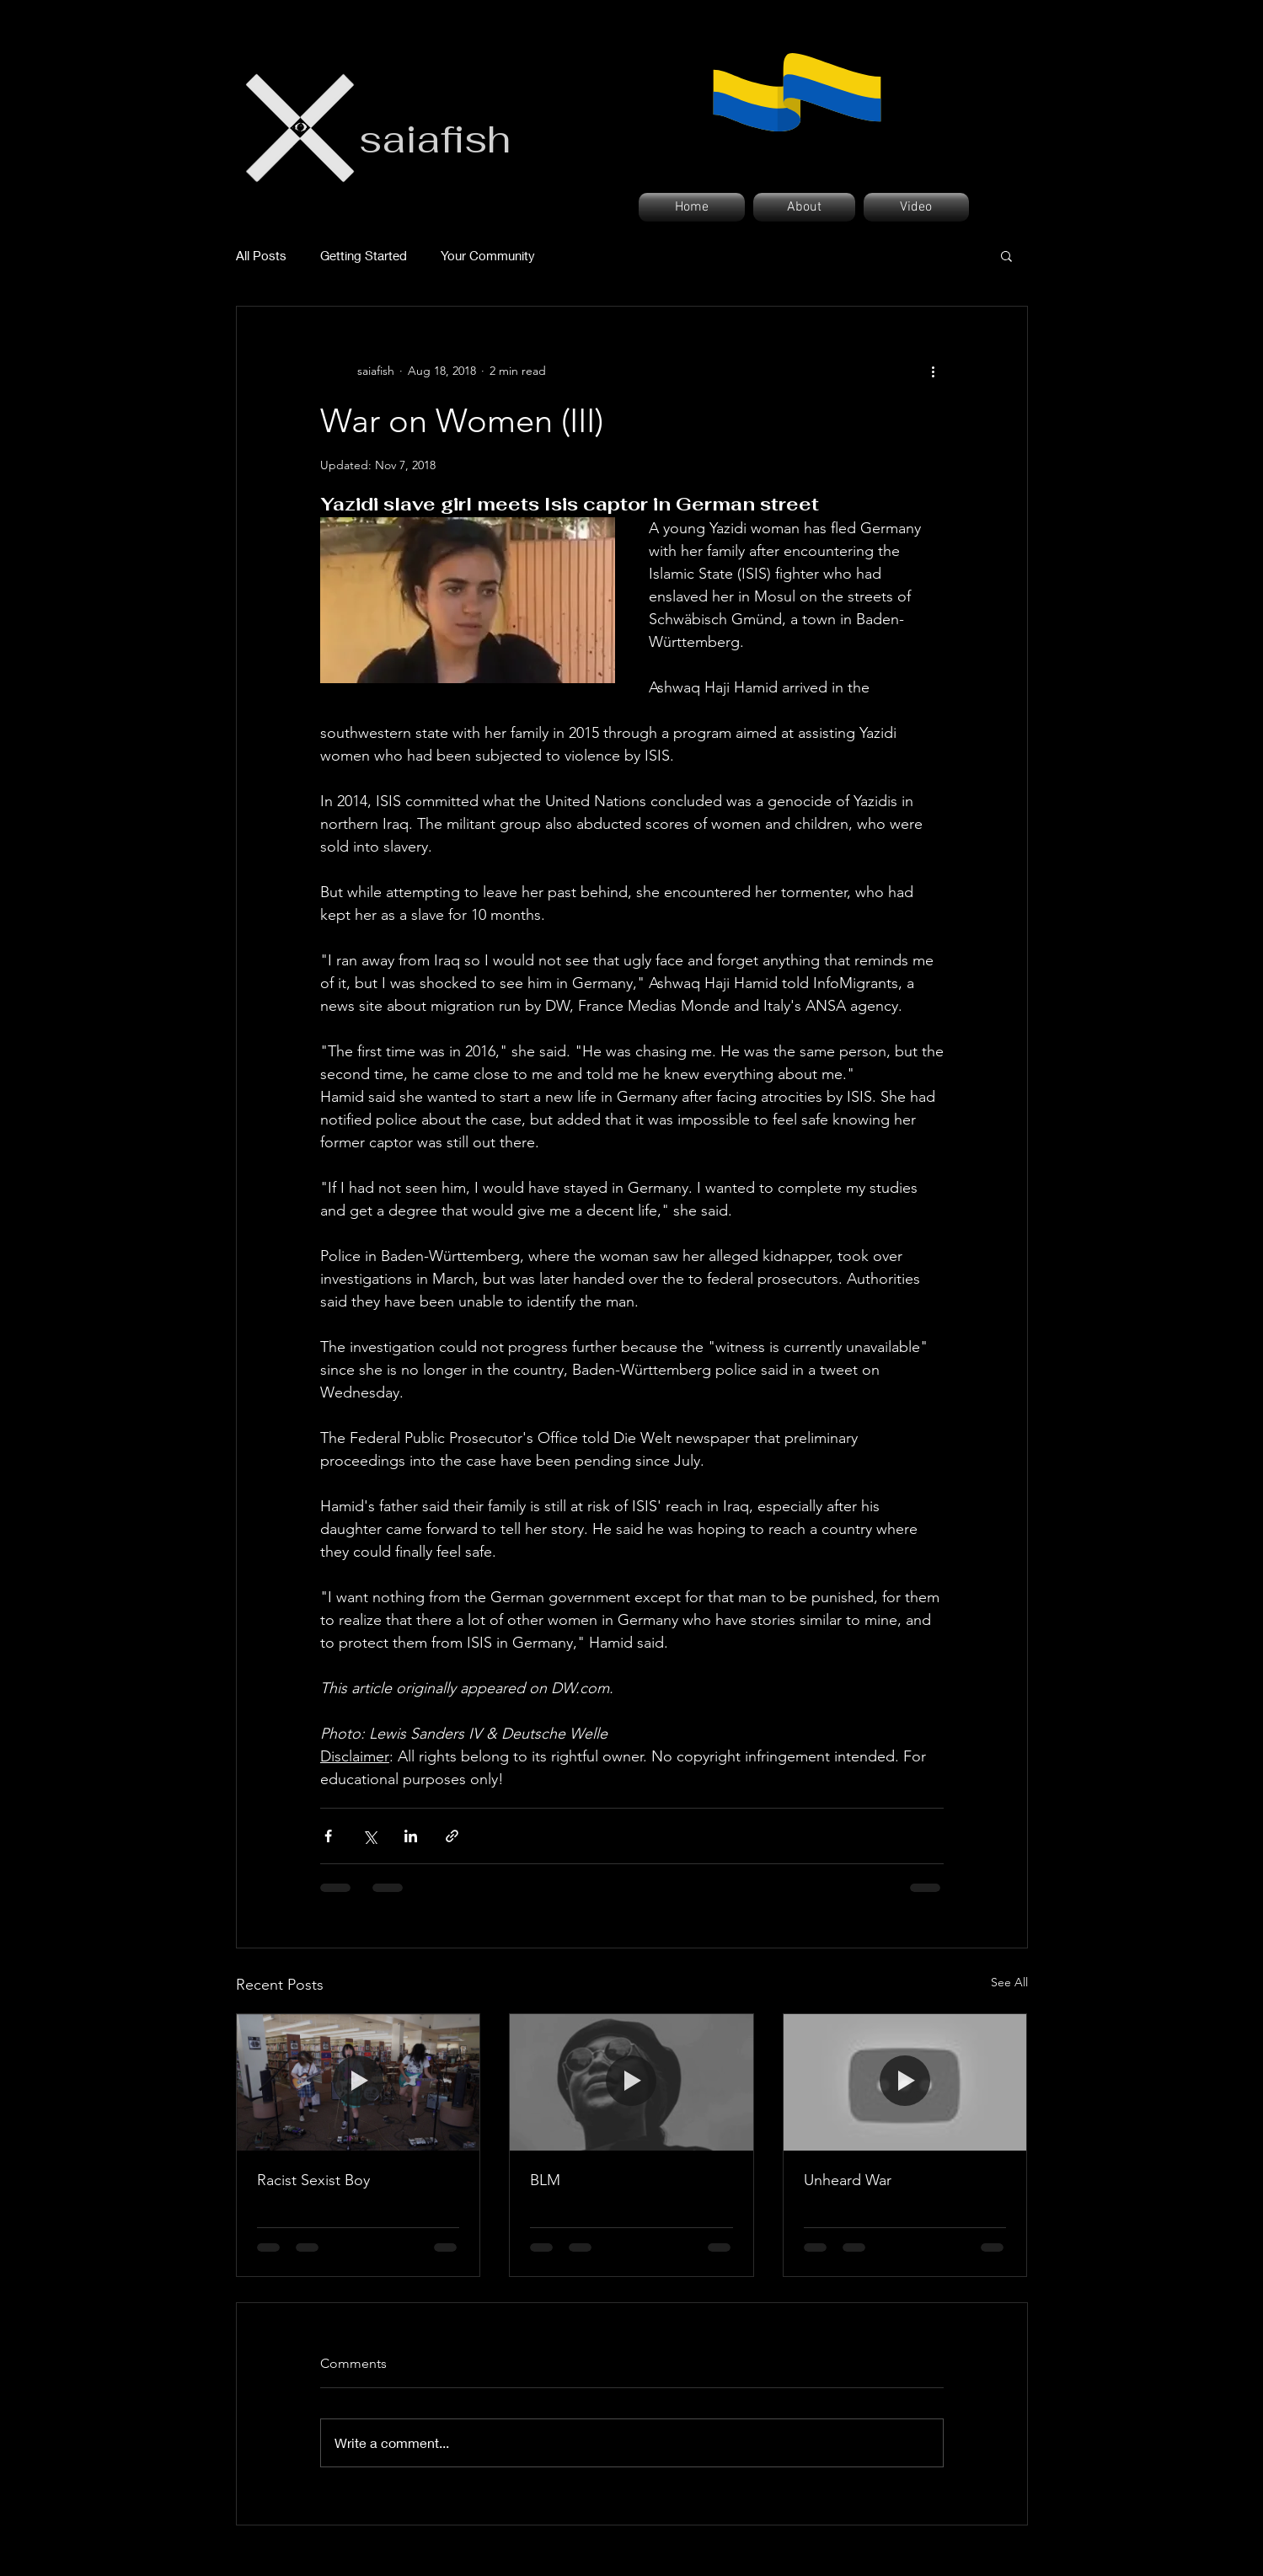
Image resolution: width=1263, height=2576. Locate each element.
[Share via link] (452, 1836)
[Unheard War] (905, 2082)
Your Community (488, 255)
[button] (1006, 255)
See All (1009, 1982)
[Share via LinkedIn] (411, 1836)
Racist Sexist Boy (313, 2180)
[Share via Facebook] (328, 1836)
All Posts (261, 255)
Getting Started (363, 255)
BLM (545, 2180)
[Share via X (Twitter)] (369, 1836)
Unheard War (847, 2180)
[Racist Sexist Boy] (358, 2082)
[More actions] (933, 371)
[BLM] (631, 2082)
